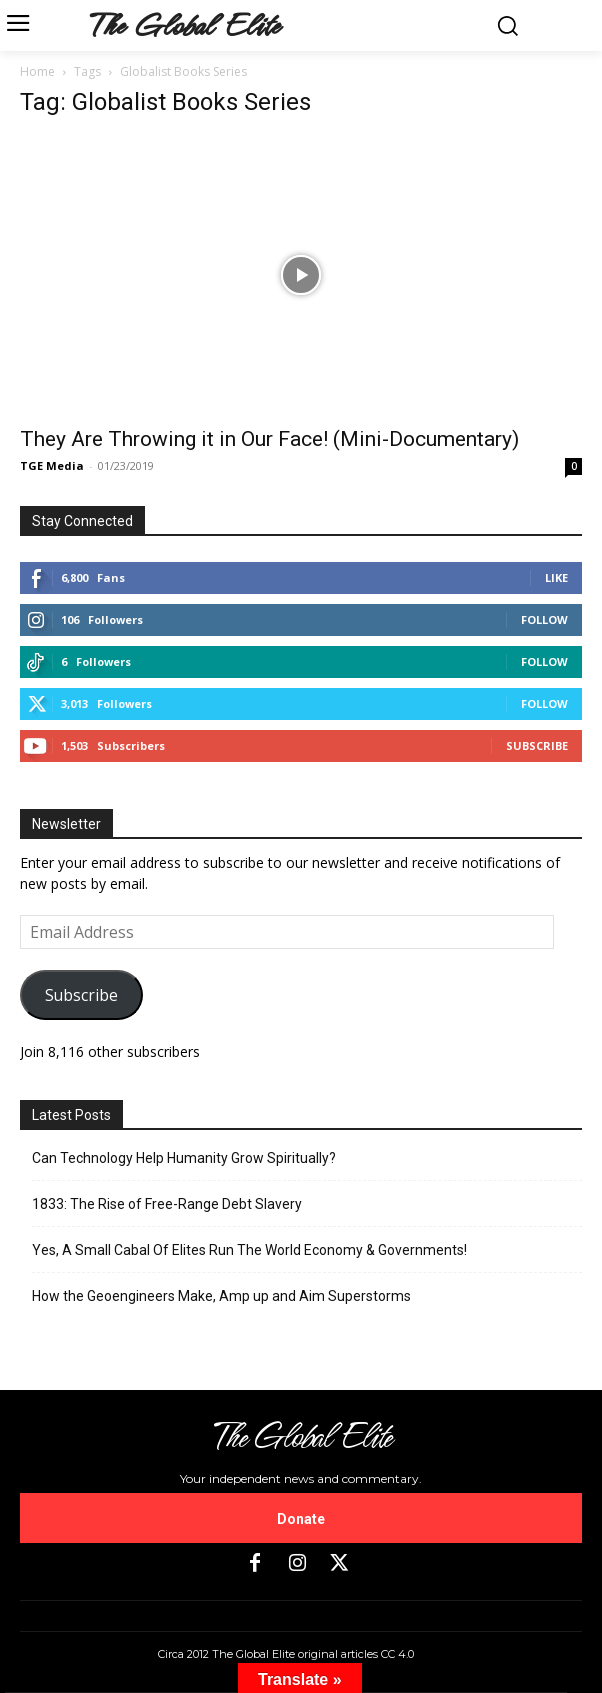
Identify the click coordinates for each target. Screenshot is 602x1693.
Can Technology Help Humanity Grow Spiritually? (184, 1158)
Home (37, 71)
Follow (544, 619)
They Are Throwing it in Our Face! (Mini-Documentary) (269, 439)
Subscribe (537, 745)
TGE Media (52, 465)
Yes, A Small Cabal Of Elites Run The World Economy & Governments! (249, 1250)
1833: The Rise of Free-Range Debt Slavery (167, 1204)
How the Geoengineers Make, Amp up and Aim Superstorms (221, 1296)
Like (556, 577)
